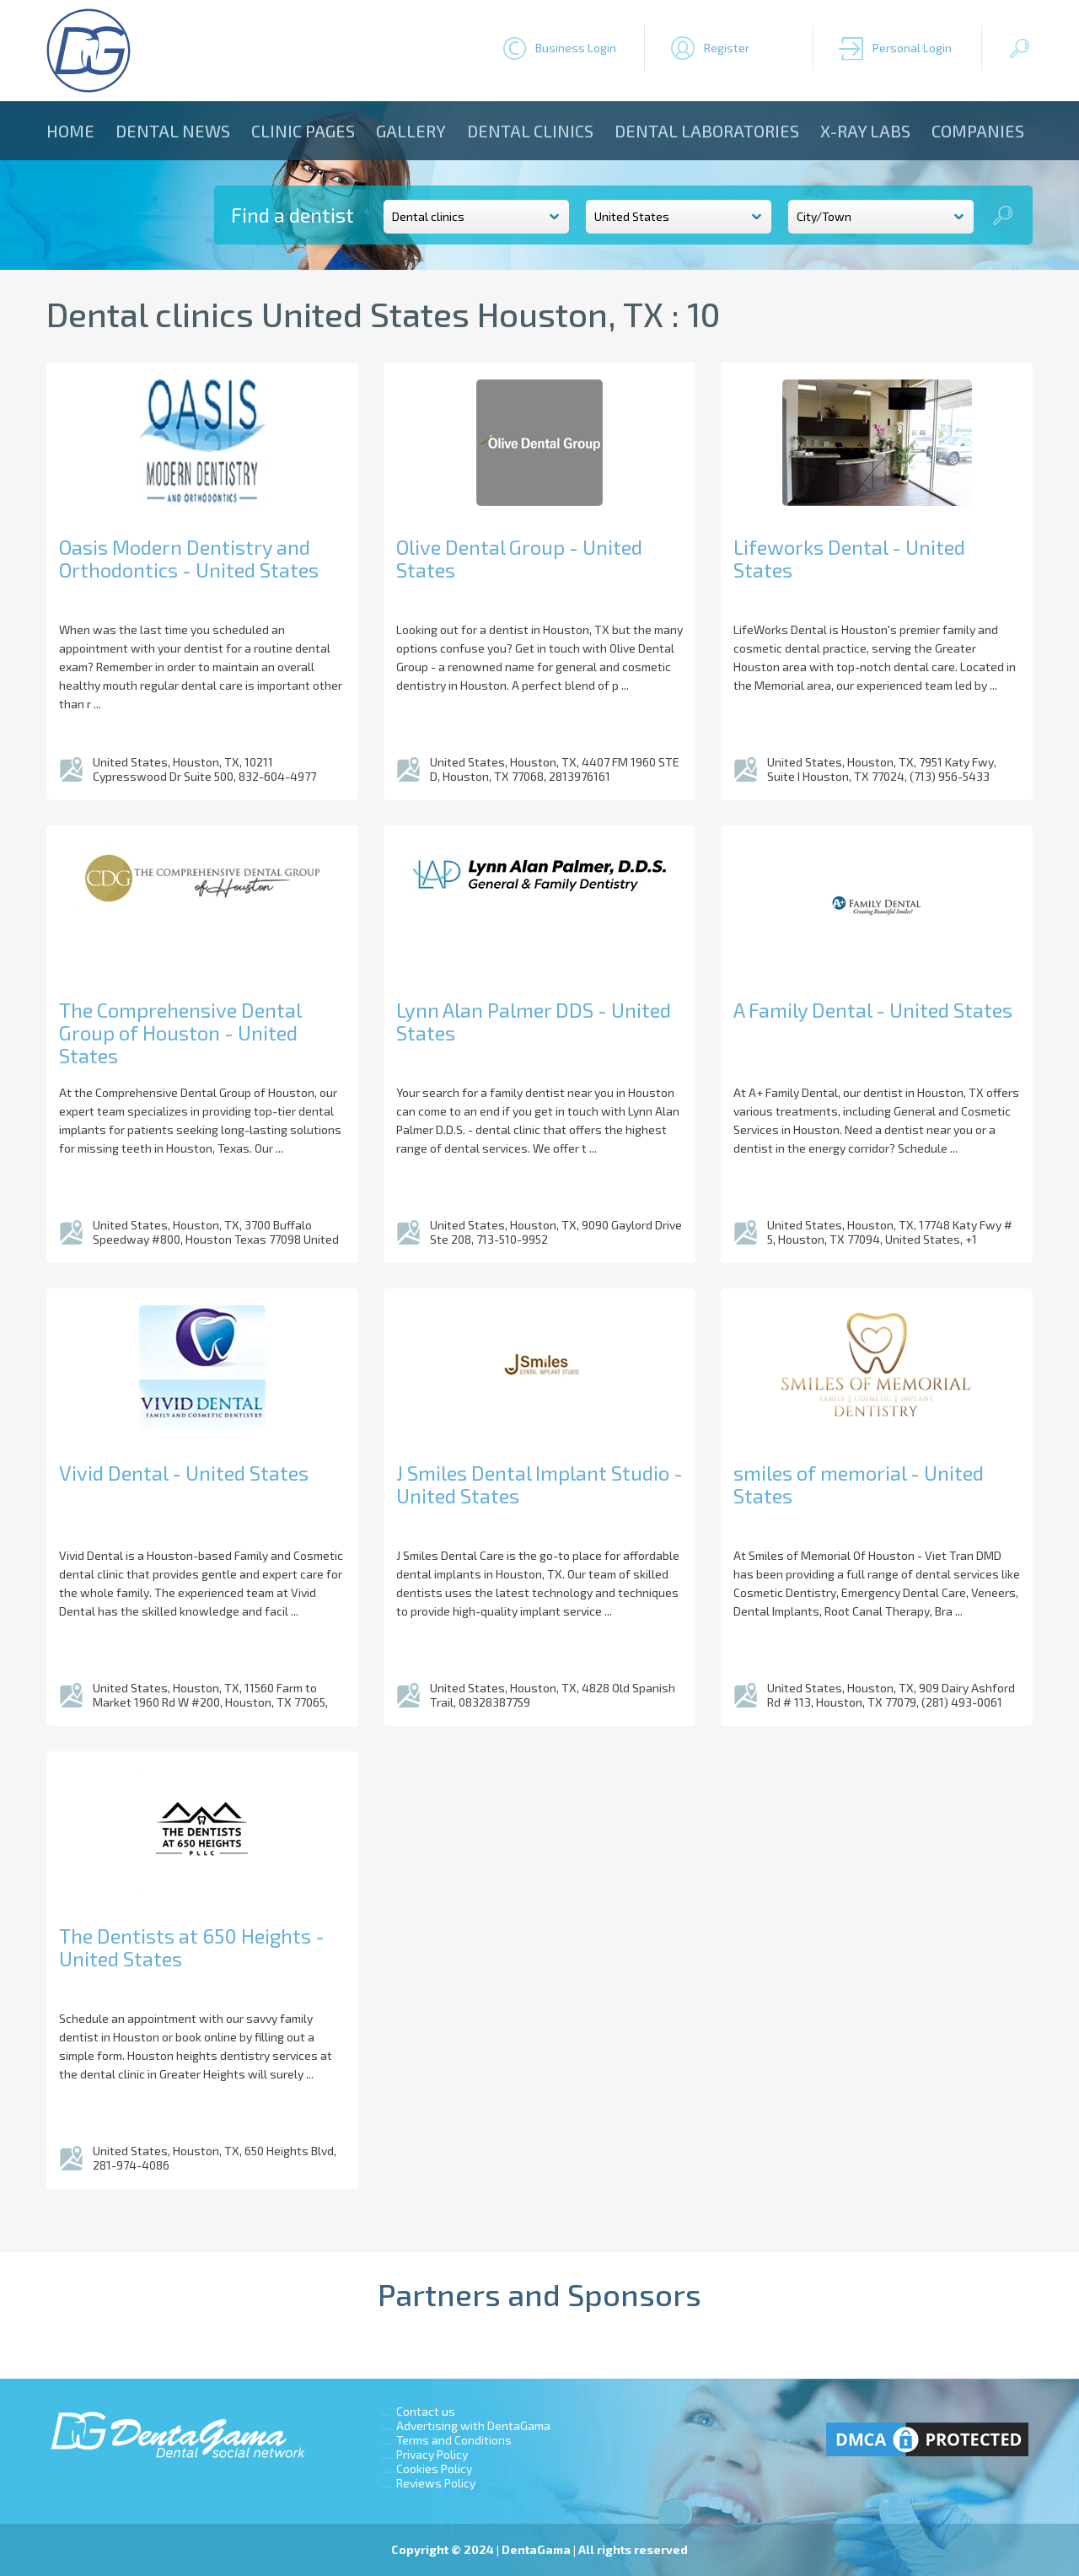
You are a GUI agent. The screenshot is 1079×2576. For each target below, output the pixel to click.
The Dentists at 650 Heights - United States (192, 1947)
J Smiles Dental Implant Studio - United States (539, 1484)
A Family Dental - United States (872, 1010)
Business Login (575, 47)
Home (70, 131)
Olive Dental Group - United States (519, 558)
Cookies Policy (434, 2468)
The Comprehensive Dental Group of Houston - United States (180, 1033)
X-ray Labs (865, 131)
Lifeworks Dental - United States (849, 558)
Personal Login (912, 47)
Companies (977, 131)
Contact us (425, 2411)
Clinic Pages (303, 131)
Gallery (411, 131)
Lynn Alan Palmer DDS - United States (533, 1021)
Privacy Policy (432, 2454)
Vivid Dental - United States (184, 1472)
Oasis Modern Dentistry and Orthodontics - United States (189, 558)
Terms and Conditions (454, 2440)
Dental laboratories (707, 131)
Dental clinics (530, 131)
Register (726, 47)
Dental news (172, 131)
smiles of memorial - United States (858, 1484)
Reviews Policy (435, 2483)
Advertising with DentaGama (473, 2425)
